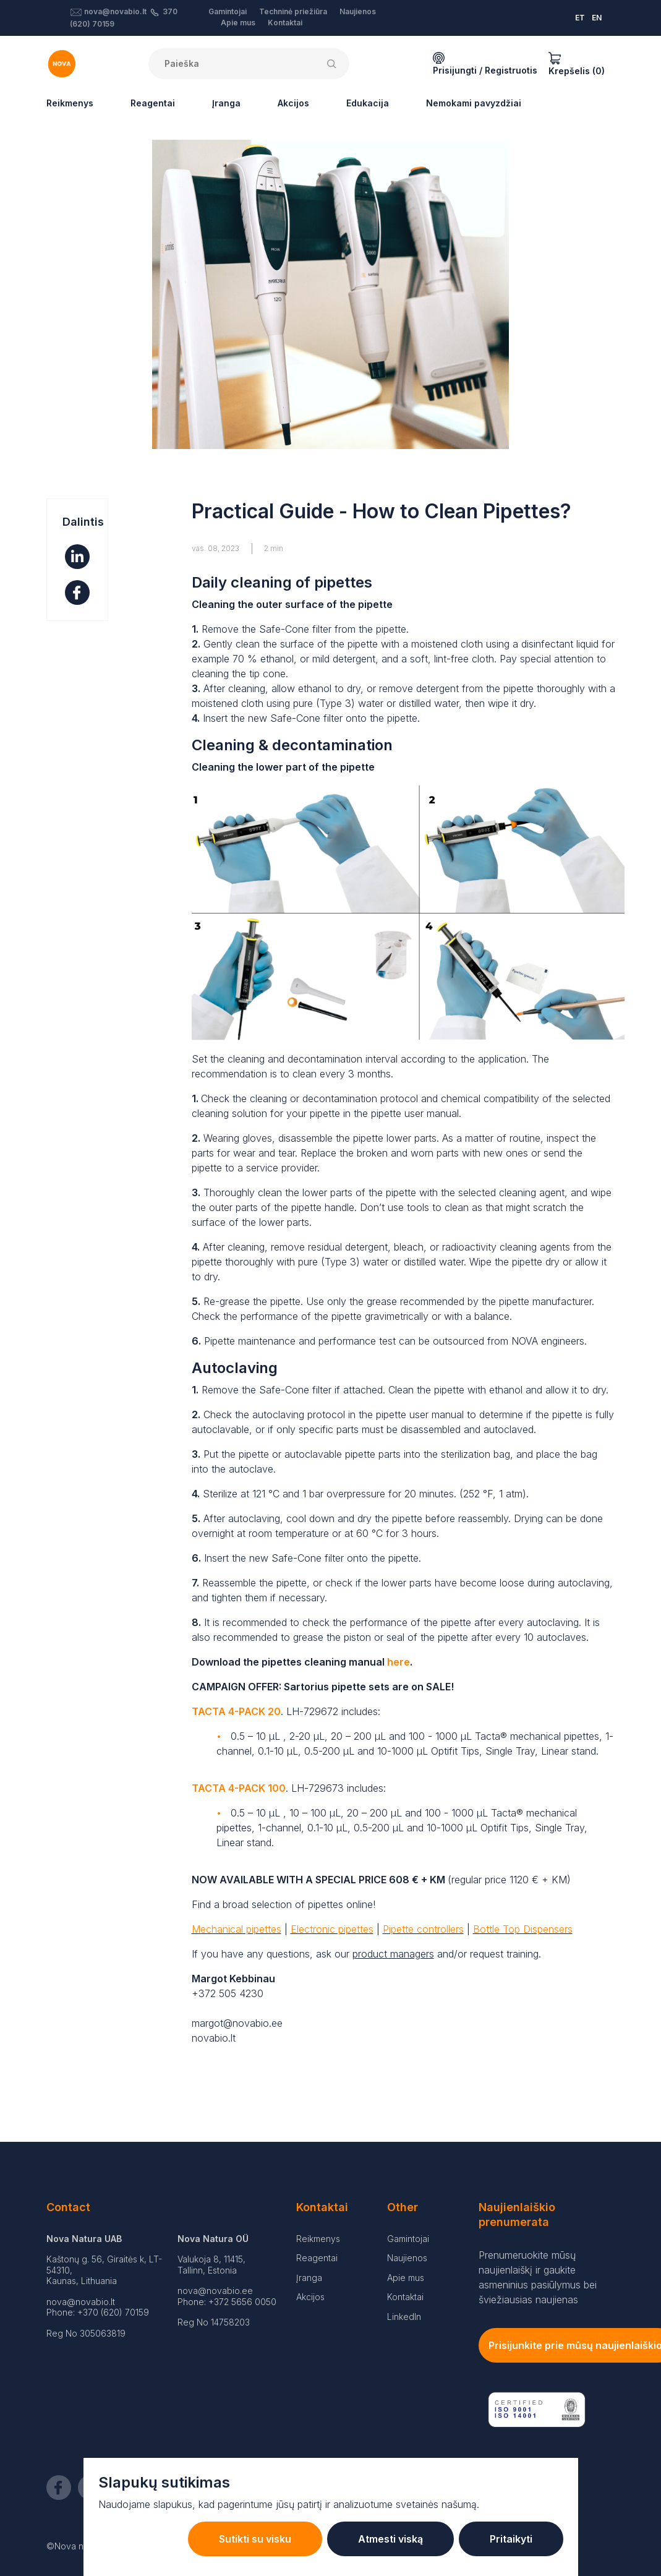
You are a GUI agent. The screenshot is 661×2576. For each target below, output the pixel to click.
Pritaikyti (511, 2539)
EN (597, 17)
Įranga (226, 103)
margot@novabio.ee (237, 2023)
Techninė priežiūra (293, 11)
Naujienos (357, 11)
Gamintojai (227, 11)
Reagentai (152, 103)
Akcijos (293, 103)
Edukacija (367, 103)
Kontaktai (285, 22)
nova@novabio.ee (215, 2290)
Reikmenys (69, 103)
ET (580, 17)
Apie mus (238, 22)
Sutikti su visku (255, 2539)
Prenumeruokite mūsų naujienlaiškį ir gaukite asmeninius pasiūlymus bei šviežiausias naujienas (538, 2277)
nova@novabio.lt (115, 11)
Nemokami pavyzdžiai (473, 103)
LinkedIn (404, 2316)
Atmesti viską (390, 2539)
